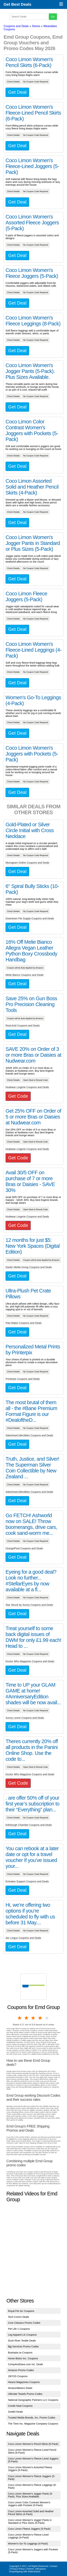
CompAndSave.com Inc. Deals (25, 2364)
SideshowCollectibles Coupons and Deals (29, 1435)
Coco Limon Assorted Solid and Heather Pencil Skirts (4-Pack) (31, 2513)
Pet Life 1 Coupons (19, 2328)
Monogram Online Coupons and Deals (27, 862)
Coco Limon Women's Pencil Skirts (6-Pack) (33, 2444)
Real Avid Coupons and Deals (23, 1025)
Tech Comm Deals (18, 2316)
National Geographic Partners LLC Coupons (33, 2400)
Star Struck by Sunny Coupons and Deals (29, 1604)
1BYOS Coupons (18, 2376)
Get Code (18, 1096)
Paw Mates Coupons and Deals (24, 1323)
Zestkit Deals (15, 2411)
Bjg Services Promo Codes (23, 2346)
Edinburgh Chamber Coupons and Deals (29, 1824)
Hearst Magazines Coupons (24, 2382)
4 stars (40, 2018)
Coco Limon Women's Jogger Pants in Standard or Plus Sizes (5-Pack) (30, 2521)
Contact (53, 2566)
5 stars (47, 2018)
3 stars (33, 2018)
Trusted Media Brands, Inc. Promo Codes (31, 2417)
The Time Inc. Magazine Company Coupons (33, 2423)
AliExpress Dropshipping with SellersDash (27, 2570)
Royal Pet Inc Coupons (21, 2311)
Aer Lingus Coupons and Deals (23, 1937)
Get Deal (17, 92)
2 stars (26, 2018)
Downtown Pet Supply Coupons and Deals (30, 918)
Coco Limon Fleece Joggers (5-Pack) (29, 2528)
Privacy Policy (17, 2568)
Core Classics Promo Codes (24, 2322)
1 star (19, 2018)
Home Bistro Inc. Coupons (23, 2358)
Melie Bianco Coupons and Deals (25, 974)
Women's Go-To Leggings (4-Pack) (28, 2543)
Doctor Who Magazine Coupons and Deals (30, 1661)
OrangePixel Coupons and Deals (24, 1548)
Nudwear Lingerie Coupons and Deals (27, 1087)
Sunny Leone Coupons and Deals (25, 1717)
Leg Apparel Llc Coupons (22, 2334)
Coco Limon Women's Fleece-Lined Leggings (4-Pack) (28, 2536)
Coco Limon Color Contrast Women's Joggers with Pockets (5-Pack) (29, 2504)
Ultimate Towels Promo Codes (25, 2393)
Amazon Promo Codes (21, 2370)
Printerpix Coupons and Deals (23, 1378)
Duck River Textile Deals (22, 2340)
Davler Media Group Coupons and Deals (29, 1267)
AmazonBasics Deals (20, 2388)
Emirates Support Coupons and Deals (27, 1881)
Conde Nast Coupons (20, 2405)
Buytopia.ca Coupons (20, 2352)
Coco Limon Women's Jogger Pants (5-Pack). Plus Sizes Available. (30, 2495)
